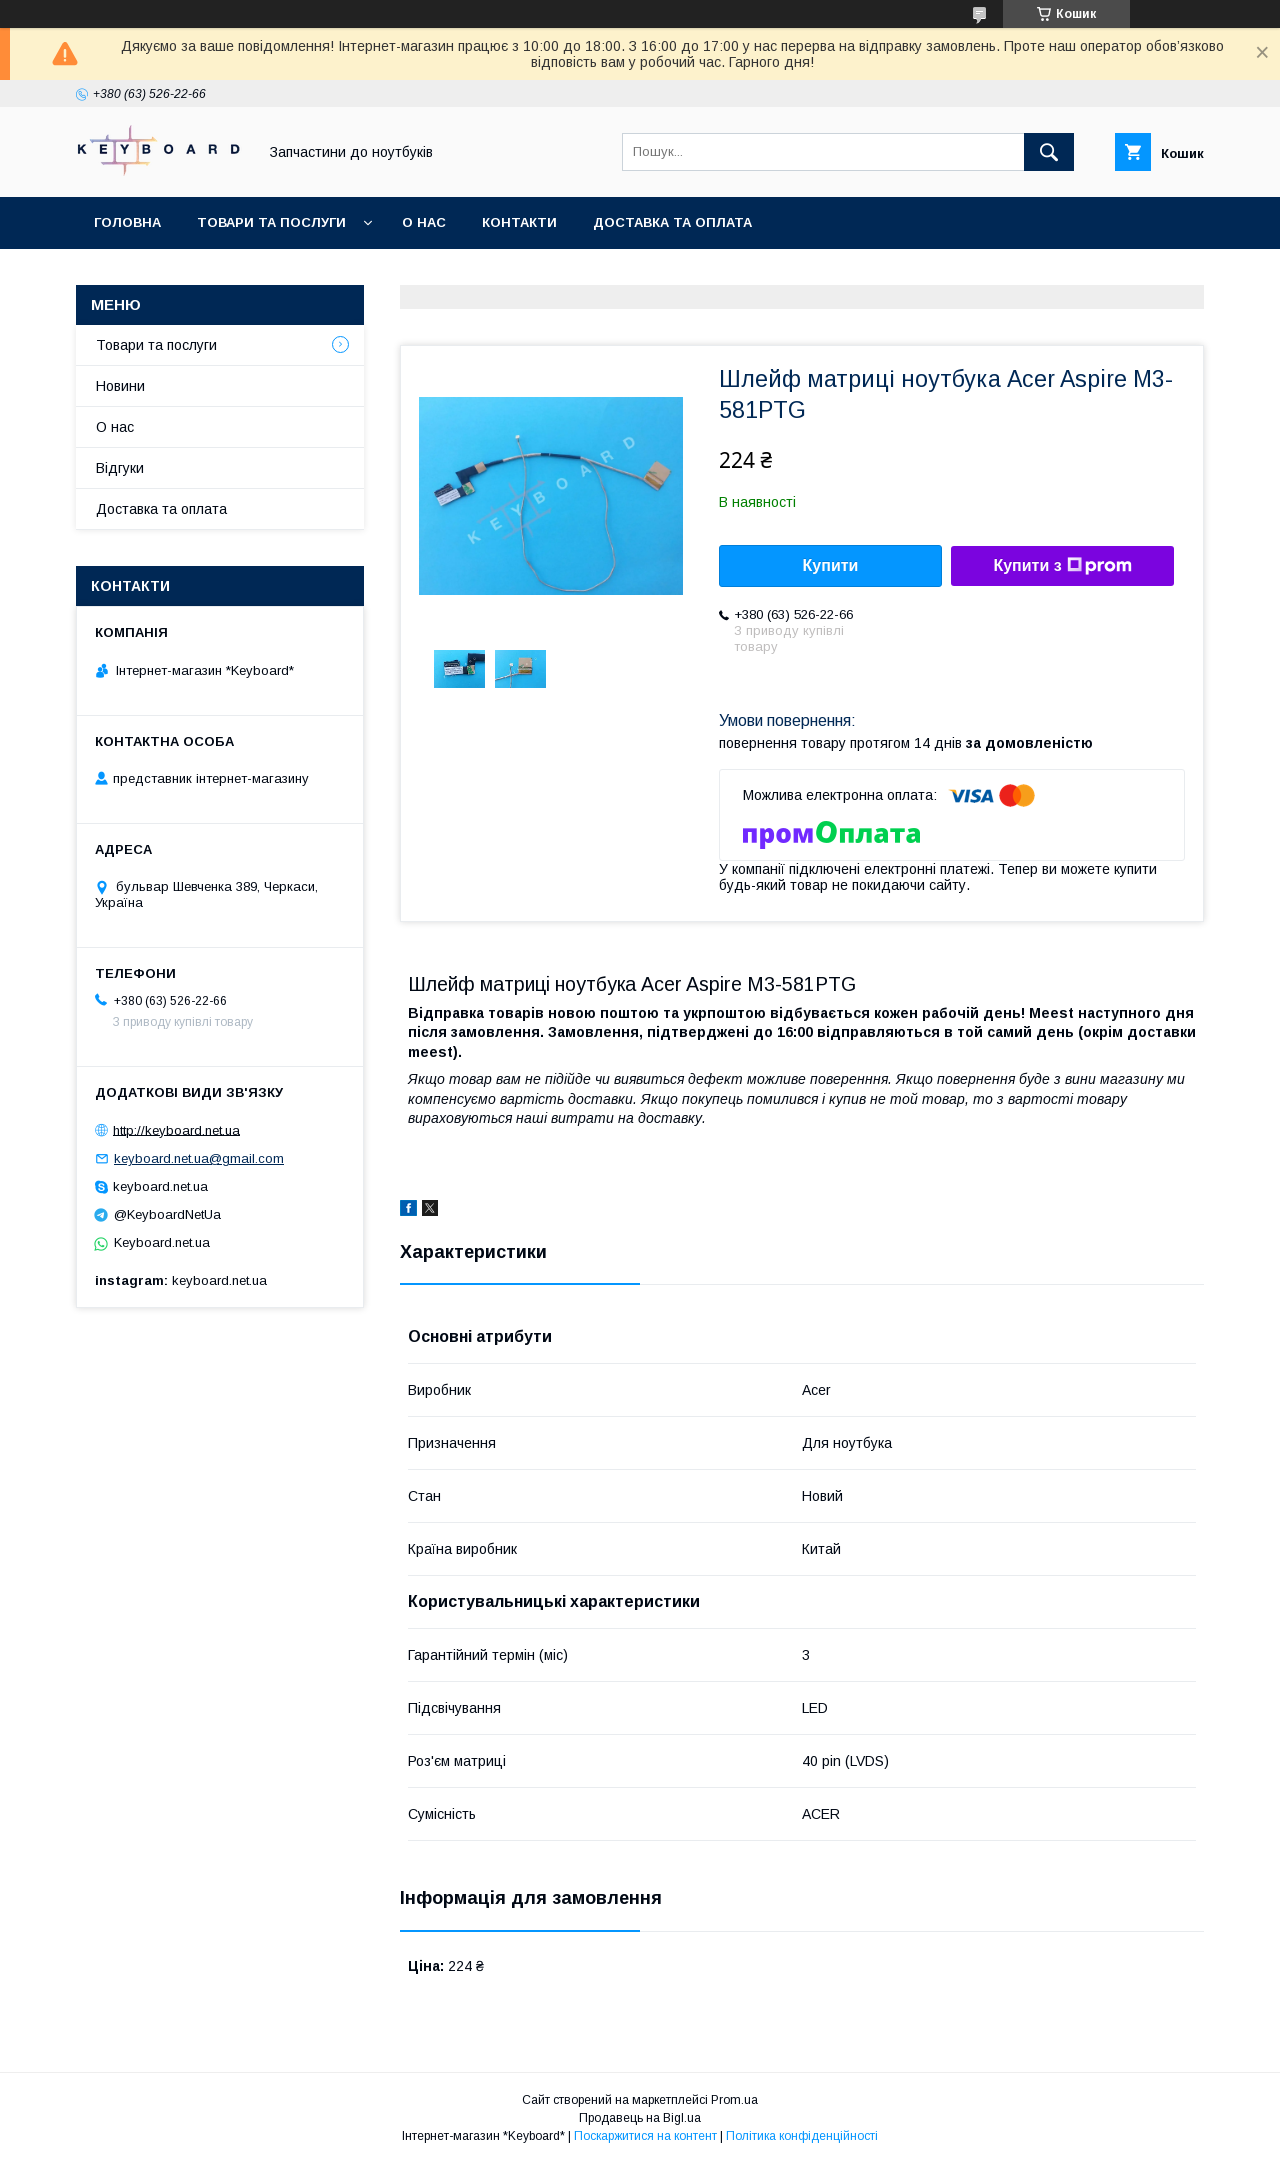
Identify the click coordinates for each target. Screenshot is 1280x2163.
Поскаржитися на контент (645, 2136)
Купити (831, 565)
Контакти (519, 222)
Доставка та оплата (672, 222)
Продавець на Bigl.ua (640, 2118)
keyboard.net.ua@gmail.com (199, 1158)
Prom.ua (734, 2100)
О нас (424, 222)
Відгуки (120, 468)
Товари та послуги (271, 222)
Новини (120, 386)
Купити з (1062, 566)
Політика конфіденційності (802, 2136)
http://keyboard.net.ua (176, 1129)
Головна (127, 222)
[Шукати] (1049, 152)
